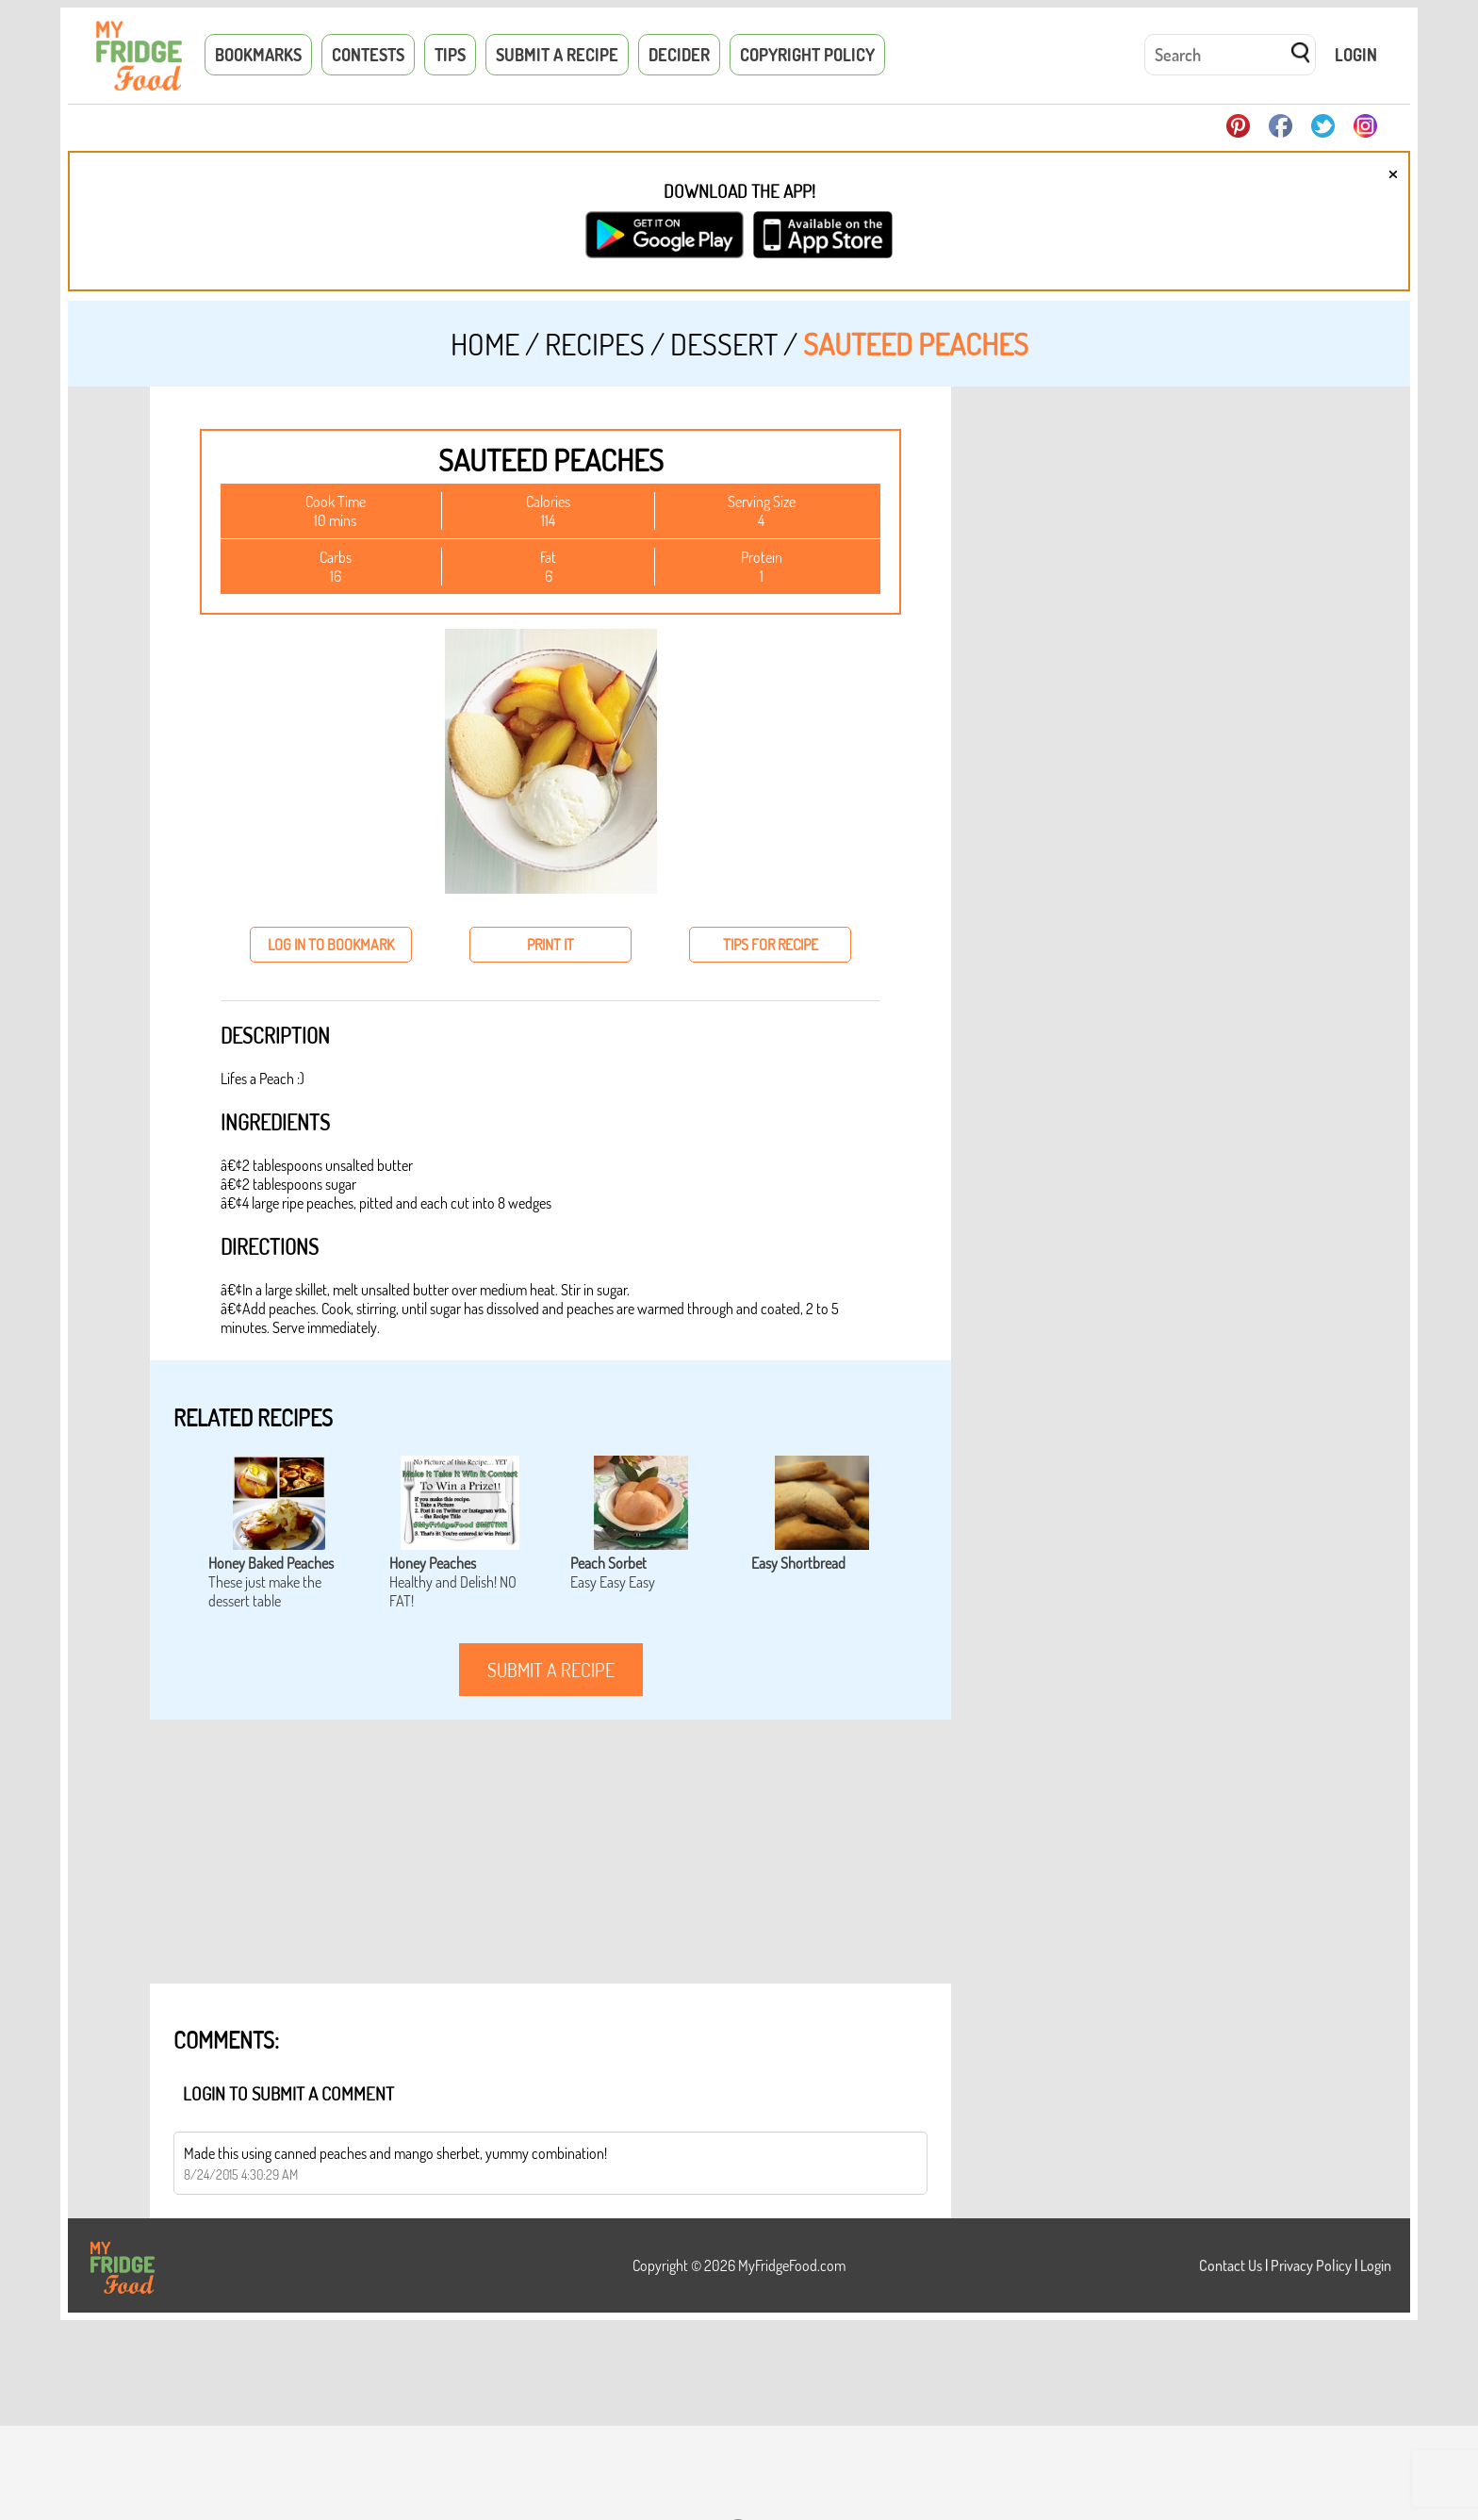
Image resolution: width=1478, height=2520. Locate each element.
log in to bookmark (331, 944)
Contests (368, 54)
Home (485, 343)
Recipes (595, 343)
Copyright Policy (807, 54)
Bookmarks (258, 54)
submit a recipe (551, 1669)
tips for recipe (770, 944)
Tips (450, 54)
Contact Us (1230, 2265)
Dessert (724, 343)
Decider (679, 54)
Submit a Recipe (557, 54)
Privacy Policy (1311, 2265)
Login (1356, 54)
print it (550, 944)
